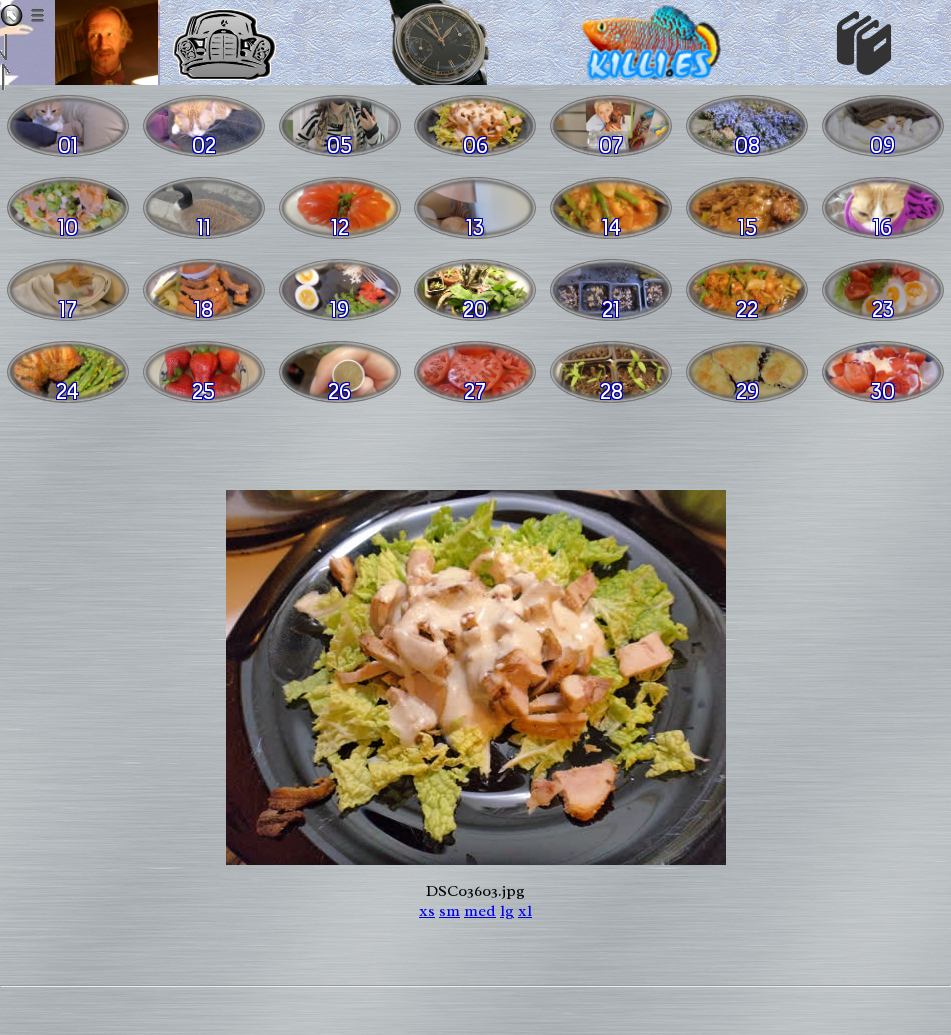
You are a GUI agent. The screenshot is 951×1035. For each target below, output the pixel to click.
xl (525, 911)
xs (427, 911)
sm (449, 911)
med (480, 911)
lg (507, 911)
